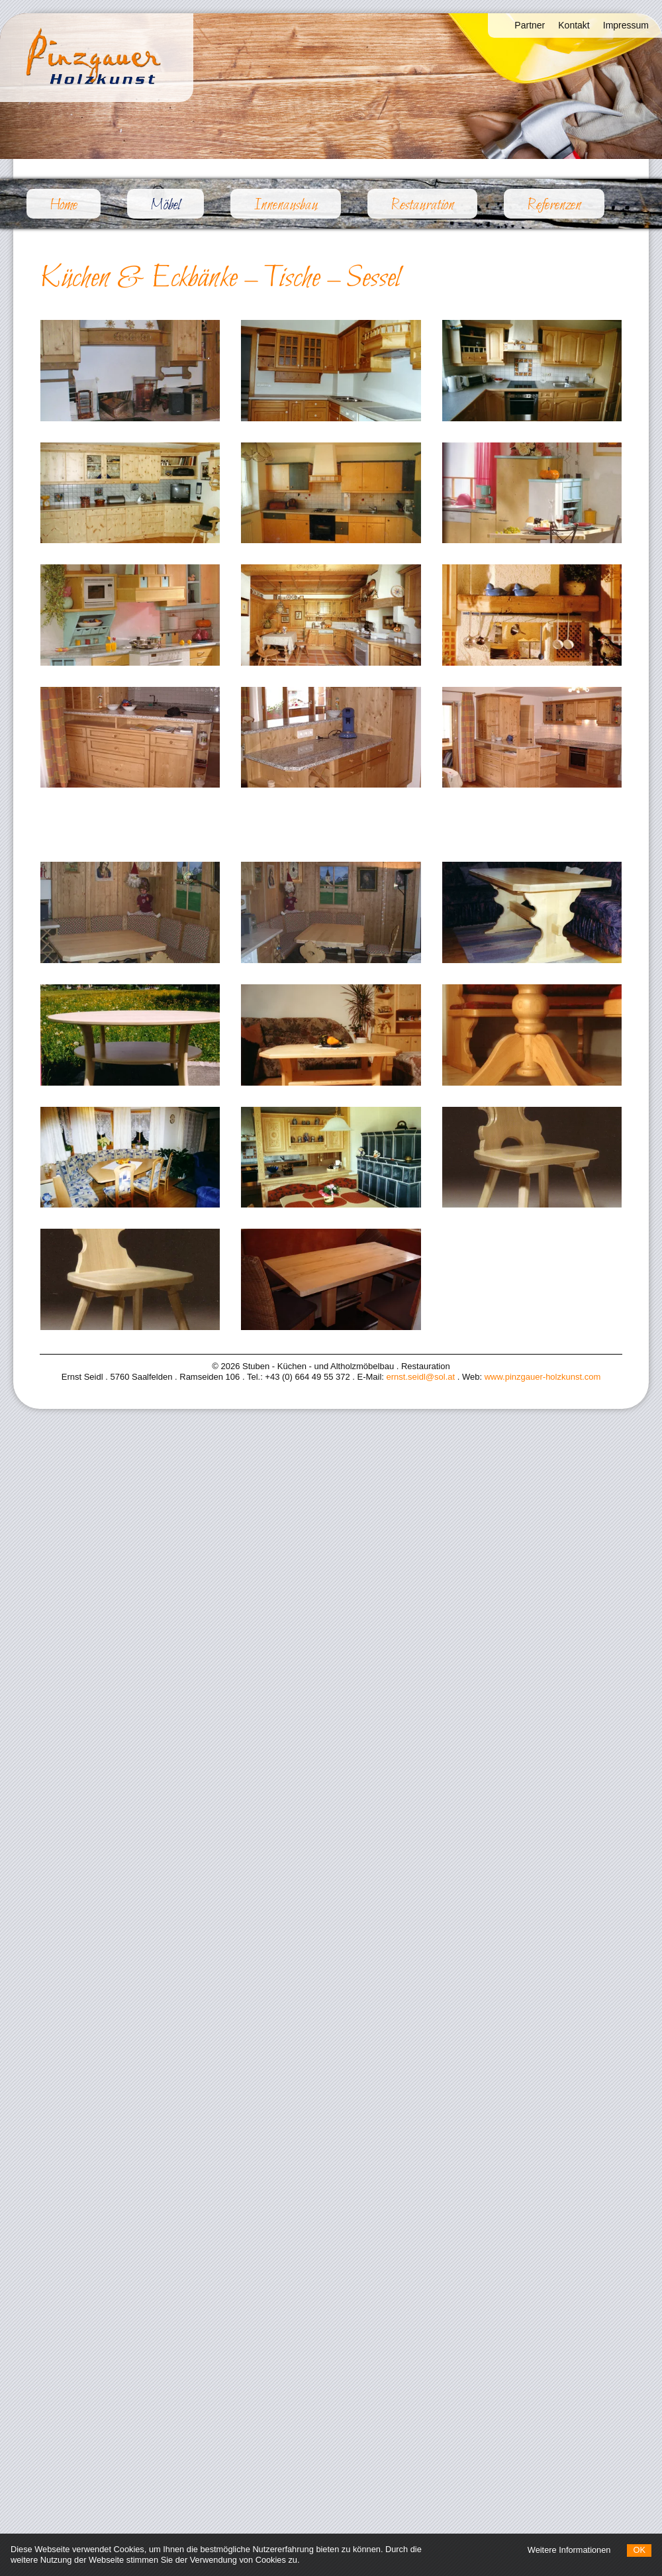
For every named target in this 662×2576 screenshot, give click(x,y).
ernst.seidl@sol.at (421, 1377)
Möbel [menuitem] (177, 205)
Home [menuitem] (63, 205)
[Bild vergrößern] (130, 370)
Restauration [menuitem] (422, 205)
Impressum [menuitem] (626, 25)
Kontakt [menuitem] (573, 25)
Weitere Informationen (569, 2550)
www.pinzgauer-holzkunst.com (543, 1377)
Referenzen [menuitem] (554, 205)
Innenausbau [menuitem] (286, 205)
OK (639, 2550)
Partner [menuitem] (529, 25)
